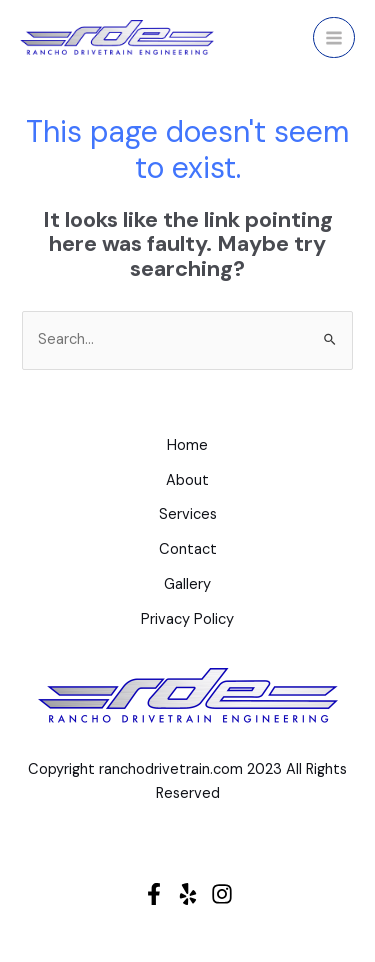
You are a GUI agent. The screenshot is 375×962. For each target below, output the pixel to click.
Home (187, 445)
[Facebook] (154, 894)
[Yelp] (188, 894)
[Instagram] (222, 894)
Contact (188, 549)
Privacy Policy (187, 619)
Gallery (187, 584)
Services (188, 514)
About (187, 480)
